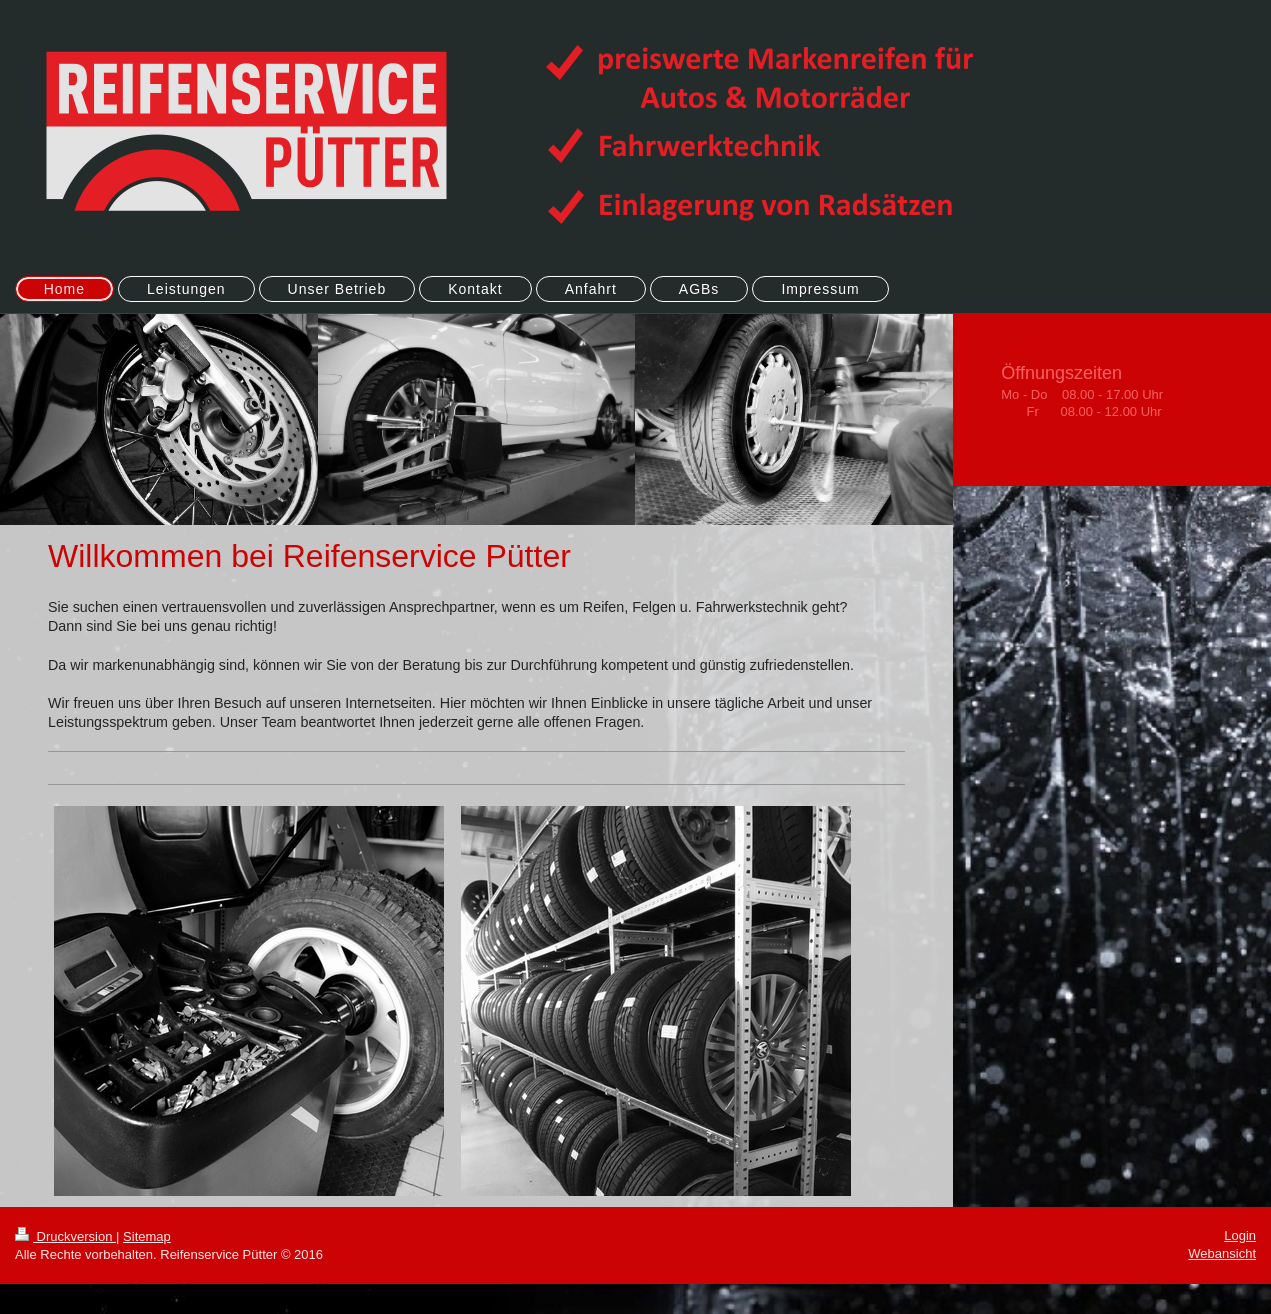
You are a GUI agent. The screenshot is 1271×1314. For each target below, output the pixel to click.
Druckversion (65, 1236)
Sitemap (147, 1236)
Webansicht (1222, 1253)
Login (1240, 1235)
